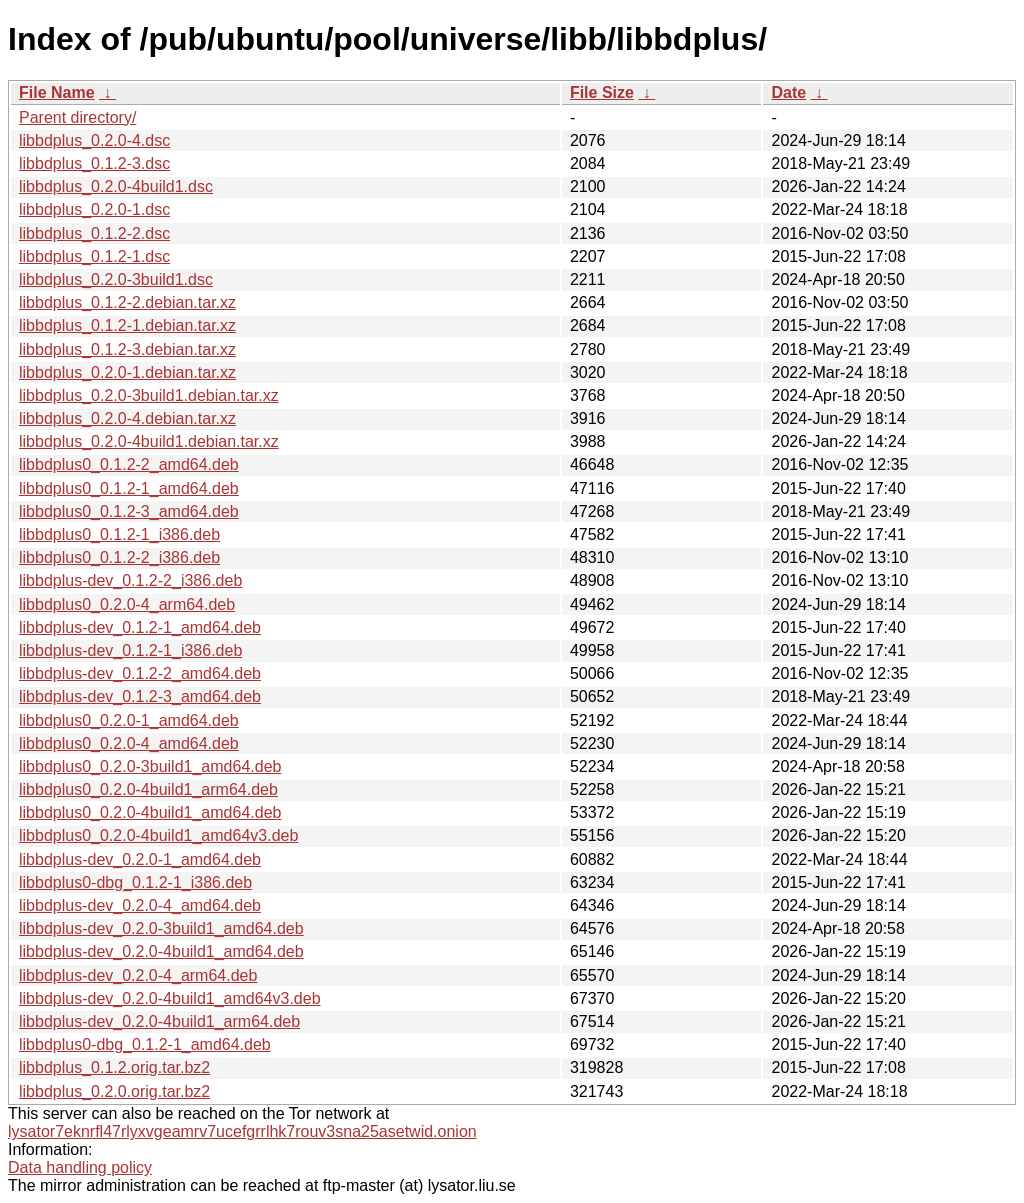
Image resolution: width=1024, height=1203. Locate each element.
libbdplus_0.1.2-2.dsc (94, 233)
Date (788, 92)
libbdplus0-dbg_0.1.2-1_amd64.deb (145, 1044)
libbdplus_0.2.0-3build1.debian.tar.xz (149, 395)
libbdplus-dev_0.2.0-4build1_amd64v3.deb (170, 998)
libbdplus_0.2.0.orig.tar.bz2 (114, 1091)
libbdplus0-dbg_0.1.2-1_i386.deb (135, 882)
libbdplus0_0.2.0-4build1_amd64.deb (150, 812)
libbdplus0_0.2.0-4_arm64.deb (127, 604)
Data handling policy (80, 1167)
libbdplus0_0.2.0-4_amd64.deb (129, 743)
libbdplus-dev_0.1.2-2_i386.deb (130, 580)
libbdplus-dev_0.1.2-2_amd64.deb (140, 673)
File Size (602, 92)
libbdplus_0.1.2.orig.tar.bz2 (114, 1067)
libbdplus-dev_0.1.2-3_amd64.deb (140, 696)
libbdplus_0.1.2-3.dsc (94, 163)
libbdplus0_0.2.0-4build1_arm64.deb (148, 789)
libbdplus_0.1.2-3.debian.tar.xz (127, 349)
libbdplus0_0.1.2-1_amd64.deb (129, 488)
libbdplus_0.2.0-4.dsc (94, 140)
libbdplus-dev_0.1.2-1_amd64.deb (140, 627)
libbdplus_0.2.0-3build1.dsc (116, 279)
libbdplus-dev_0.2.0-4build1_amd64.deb (161, 951)
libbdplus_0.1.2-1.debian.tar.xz (127, 325)
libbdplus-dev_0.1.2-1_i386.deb (130, 650)
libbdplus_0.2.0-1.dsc (94, 209)
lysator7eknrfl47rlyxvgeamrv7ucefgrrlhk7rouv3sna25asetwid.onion (242, 1131)
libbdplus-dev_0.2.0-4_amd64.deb (140, 905)
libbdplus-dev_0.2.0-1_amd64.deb (140, 859)
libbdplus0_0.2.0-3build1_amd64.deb (150, 766)
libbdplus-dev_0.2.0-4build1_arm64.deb (159, 1021)
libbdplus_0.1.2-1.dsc (94, 256)
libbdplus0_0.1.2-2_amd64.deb (129, 464)
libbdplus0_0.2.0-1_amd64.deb (129, 720)
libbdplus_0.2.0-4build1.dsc (116, 186)
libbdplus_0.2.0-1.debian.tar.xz (127, 372)
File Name (57, 92)
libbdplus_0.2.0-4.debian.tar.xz (127, 418)
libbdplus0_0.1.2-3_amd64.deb (129, 511)
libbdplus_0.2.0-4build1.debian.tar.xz (149, 441)
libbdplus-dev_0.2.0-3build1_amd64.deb (161, 928)
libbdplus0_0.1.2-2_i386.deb (119, 557)
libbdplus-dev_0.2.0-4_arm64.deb (138, 975)
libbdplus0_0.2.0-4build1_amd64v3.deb (158, 835)
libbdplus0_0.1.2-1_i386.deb (119, 534)
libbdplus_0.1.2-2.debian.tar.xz (127, 302)
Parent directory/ (77, 117)
